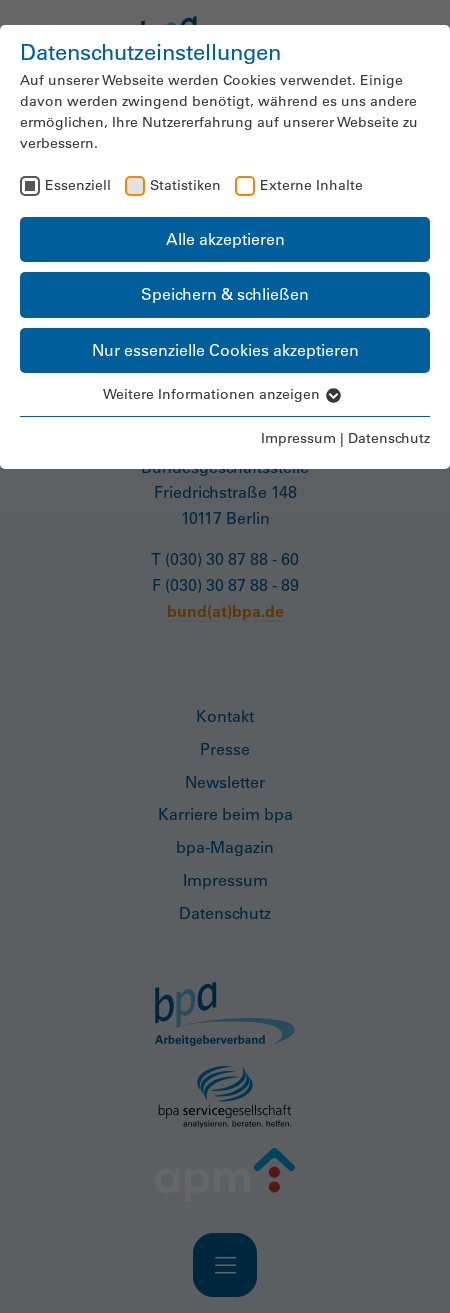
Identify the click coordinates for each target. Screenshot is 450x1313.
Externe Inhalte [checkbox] (311, 185)
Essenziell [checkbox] (78, 185)
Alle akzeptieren (225, 239)
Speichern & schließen (225, 294)
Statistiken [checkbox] (185, 185)
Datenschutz (389, 438)
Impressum (298, 438)
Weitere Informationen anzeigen (225, 394)
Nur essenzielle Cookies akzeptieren (225, 350)
